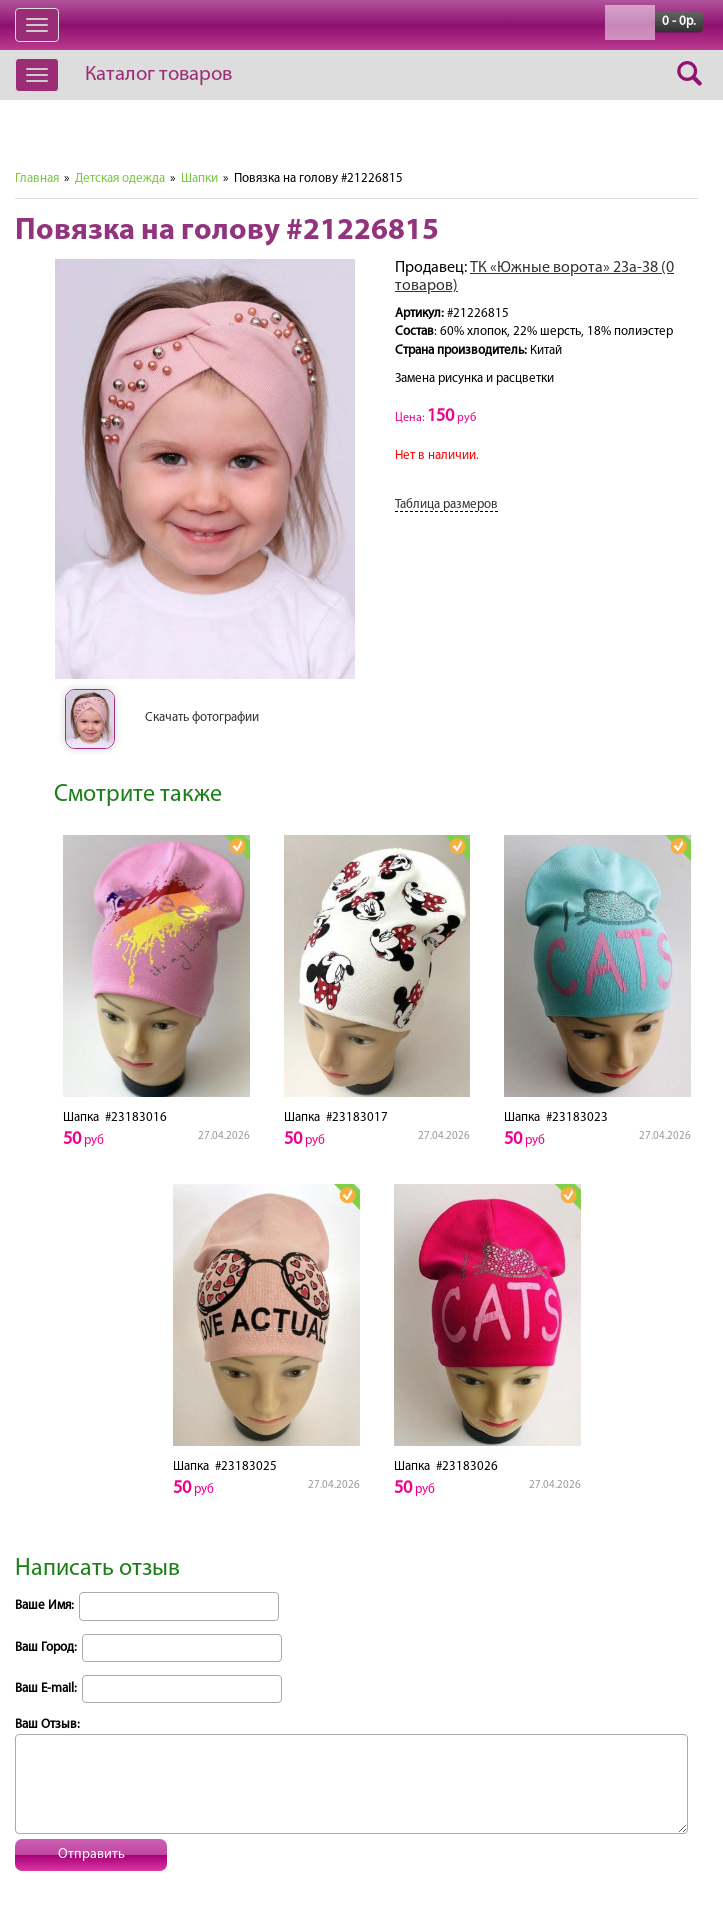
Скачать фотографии (202, 717)
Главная (37, 178)
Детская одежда (120, 178)
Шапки (199, 178)
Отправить (91, 1854)
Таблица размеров (446, 504)
